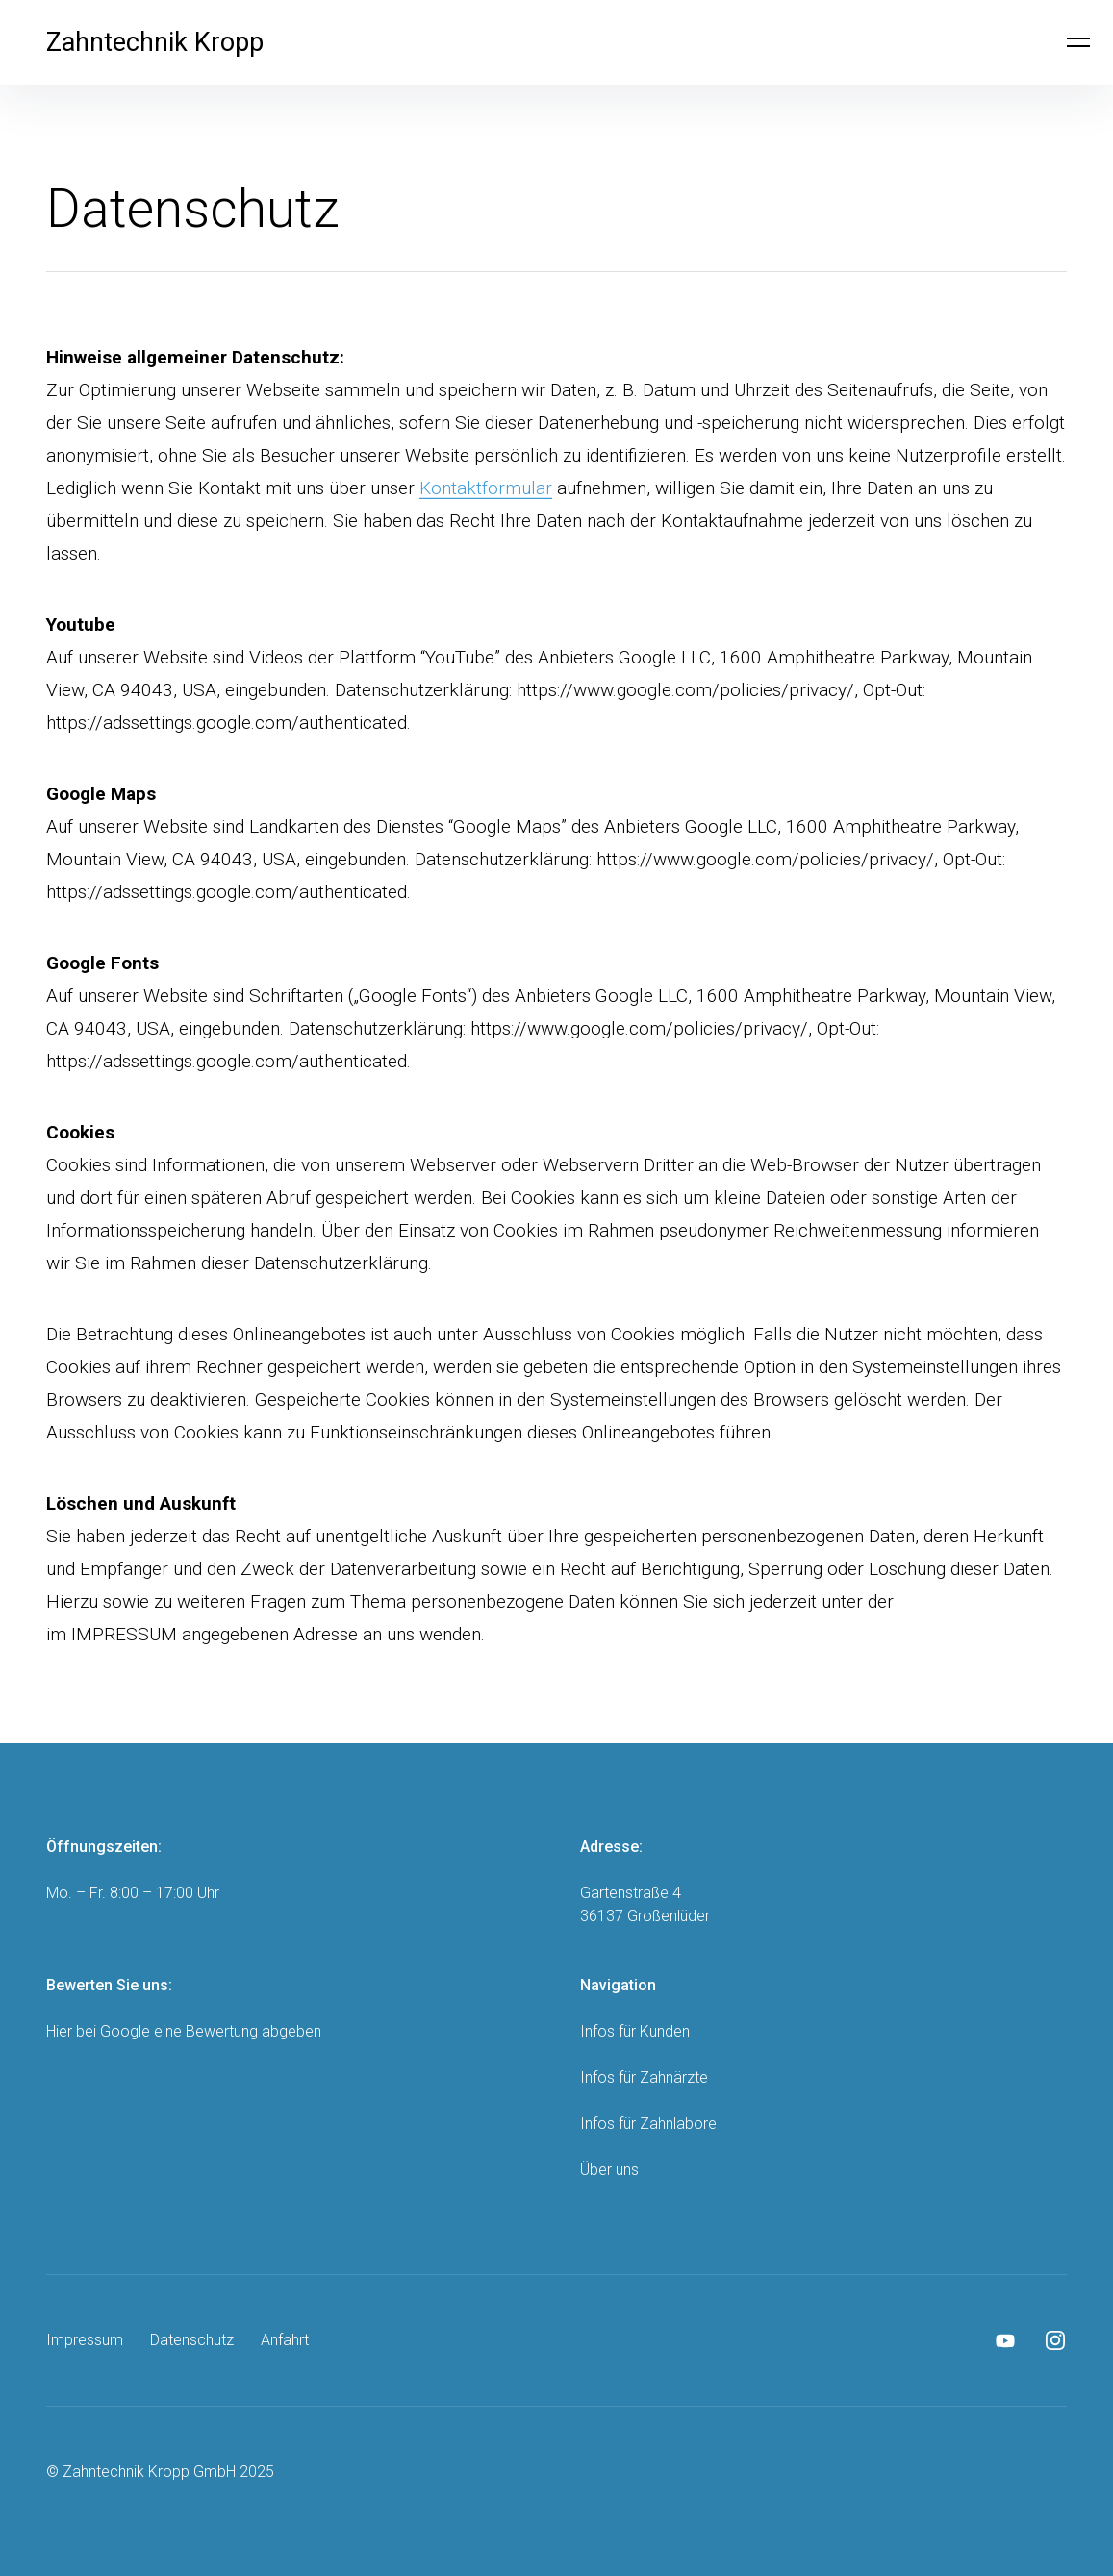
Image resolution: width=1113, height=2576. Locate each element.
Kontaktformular (485, 488)
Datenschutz (192, 2340)
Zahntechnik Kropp (155, 42)
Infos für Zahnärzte (644, 2077)
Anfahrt (285, 2340)
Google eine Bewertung (179, 2031)
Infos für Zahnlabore (648, 2123)
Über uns (609, 2170)
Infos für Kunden (635, 2031)
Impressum (84, 2340)
